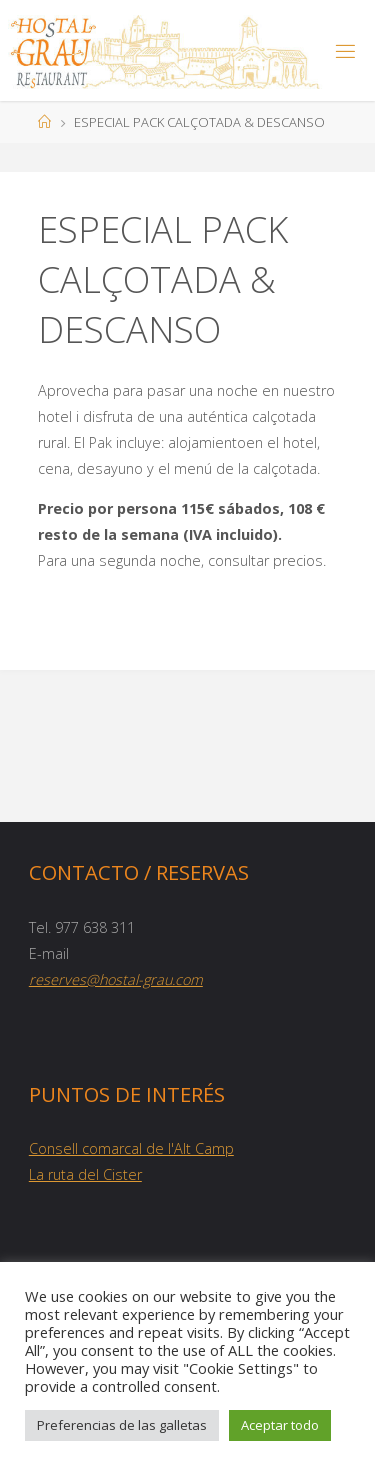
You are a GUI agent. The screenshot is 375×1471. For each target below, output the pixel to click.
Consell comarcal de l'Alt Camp (131, 1148)
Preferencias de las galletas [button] (122, 1425)
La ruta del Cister (85, 1174)
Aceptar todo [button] (280, 1425)
